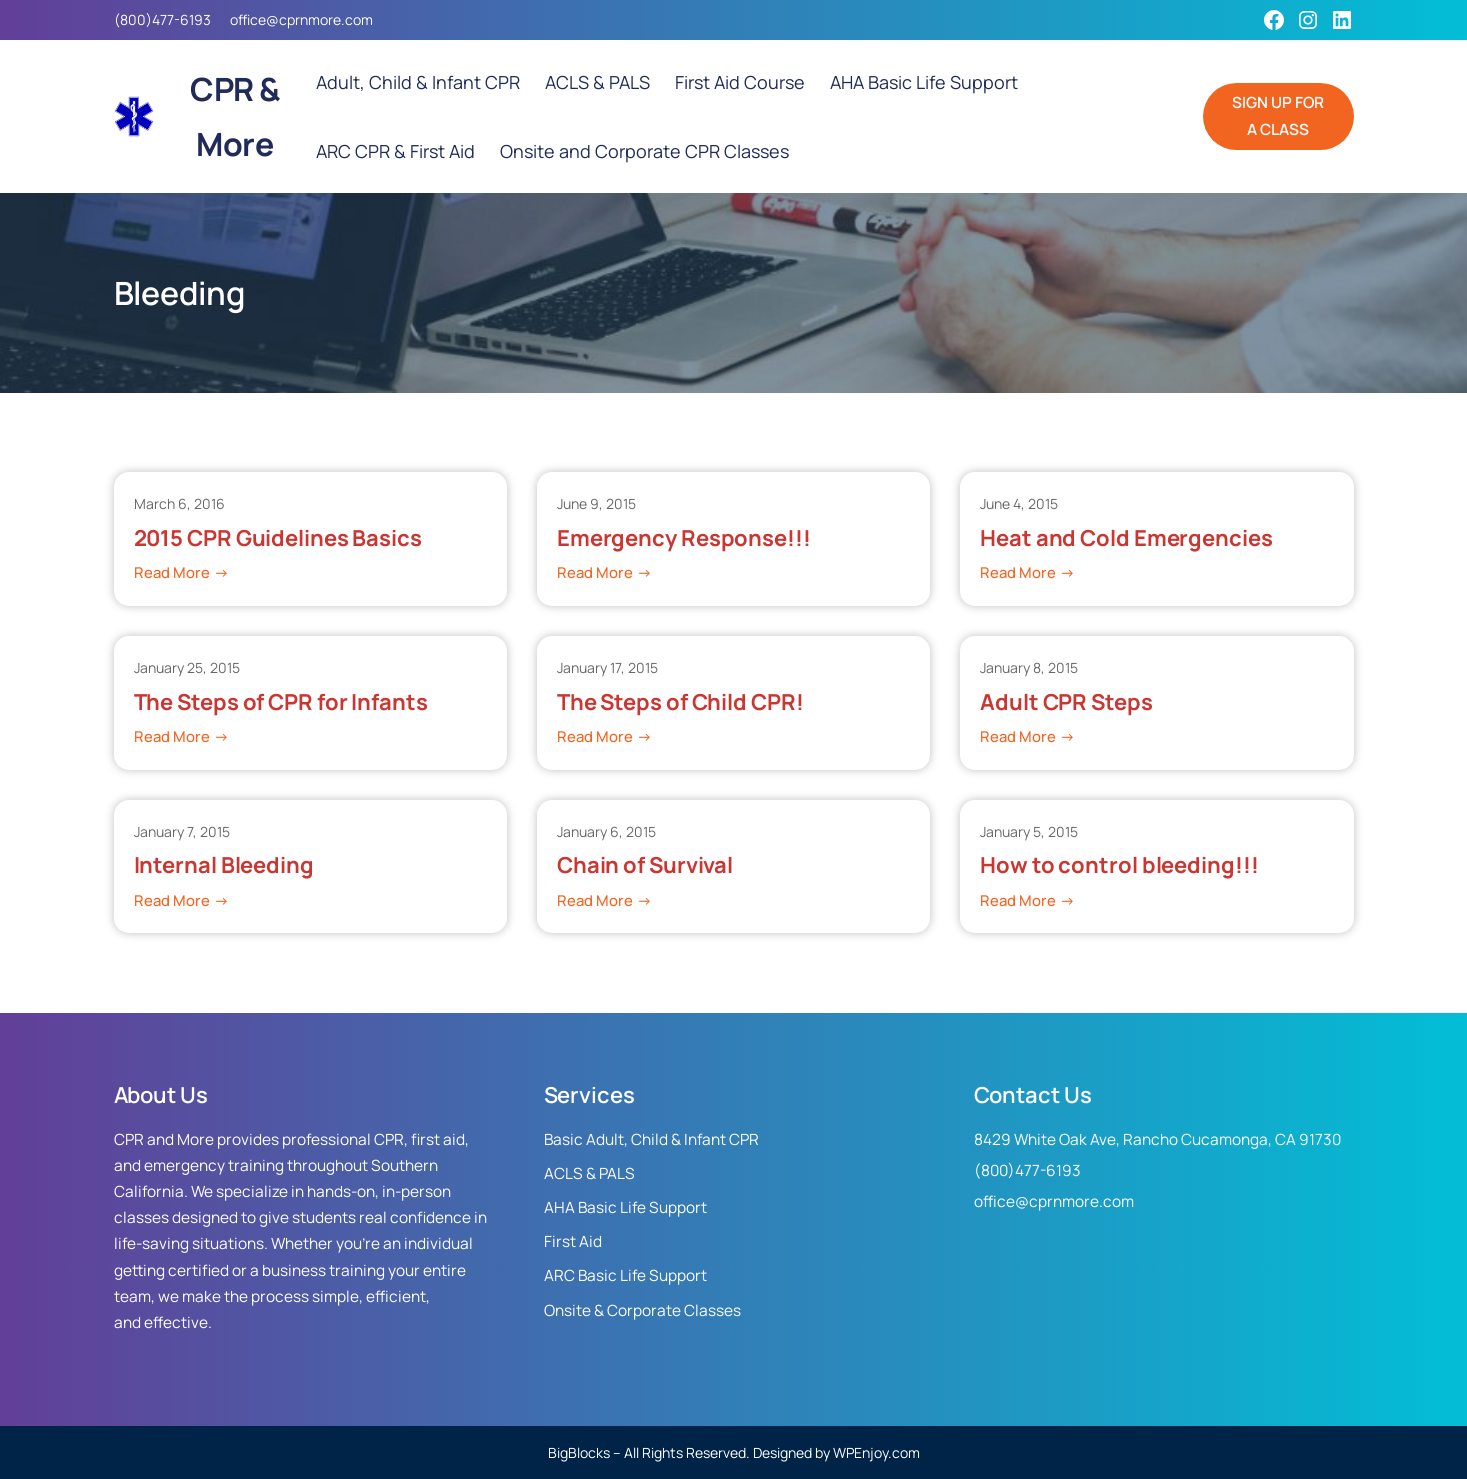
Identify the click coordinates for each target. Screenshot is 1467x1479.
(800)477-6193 (162, 19)
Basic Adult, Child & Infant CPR (651, 1139)
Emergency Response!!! (684, 538)
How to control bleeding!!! (1119, 865)
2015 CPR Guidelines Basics (278, 538)
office (248, 19)
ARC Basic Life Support (625, 1275)
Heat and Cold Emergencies (1126, 538)
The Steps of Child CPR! (680, 702)
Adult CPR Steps (1066, 702)
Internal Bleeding (224, 865)
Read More (181, 572)
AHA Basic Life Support (625, 1207)
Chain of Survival (645, 865)
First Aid (573, 1241)
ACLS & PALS (589, 1173)
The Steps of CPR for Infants (281, 702)
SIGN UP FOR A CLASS (1278, 115)
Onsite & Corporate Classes (642, 1310)
